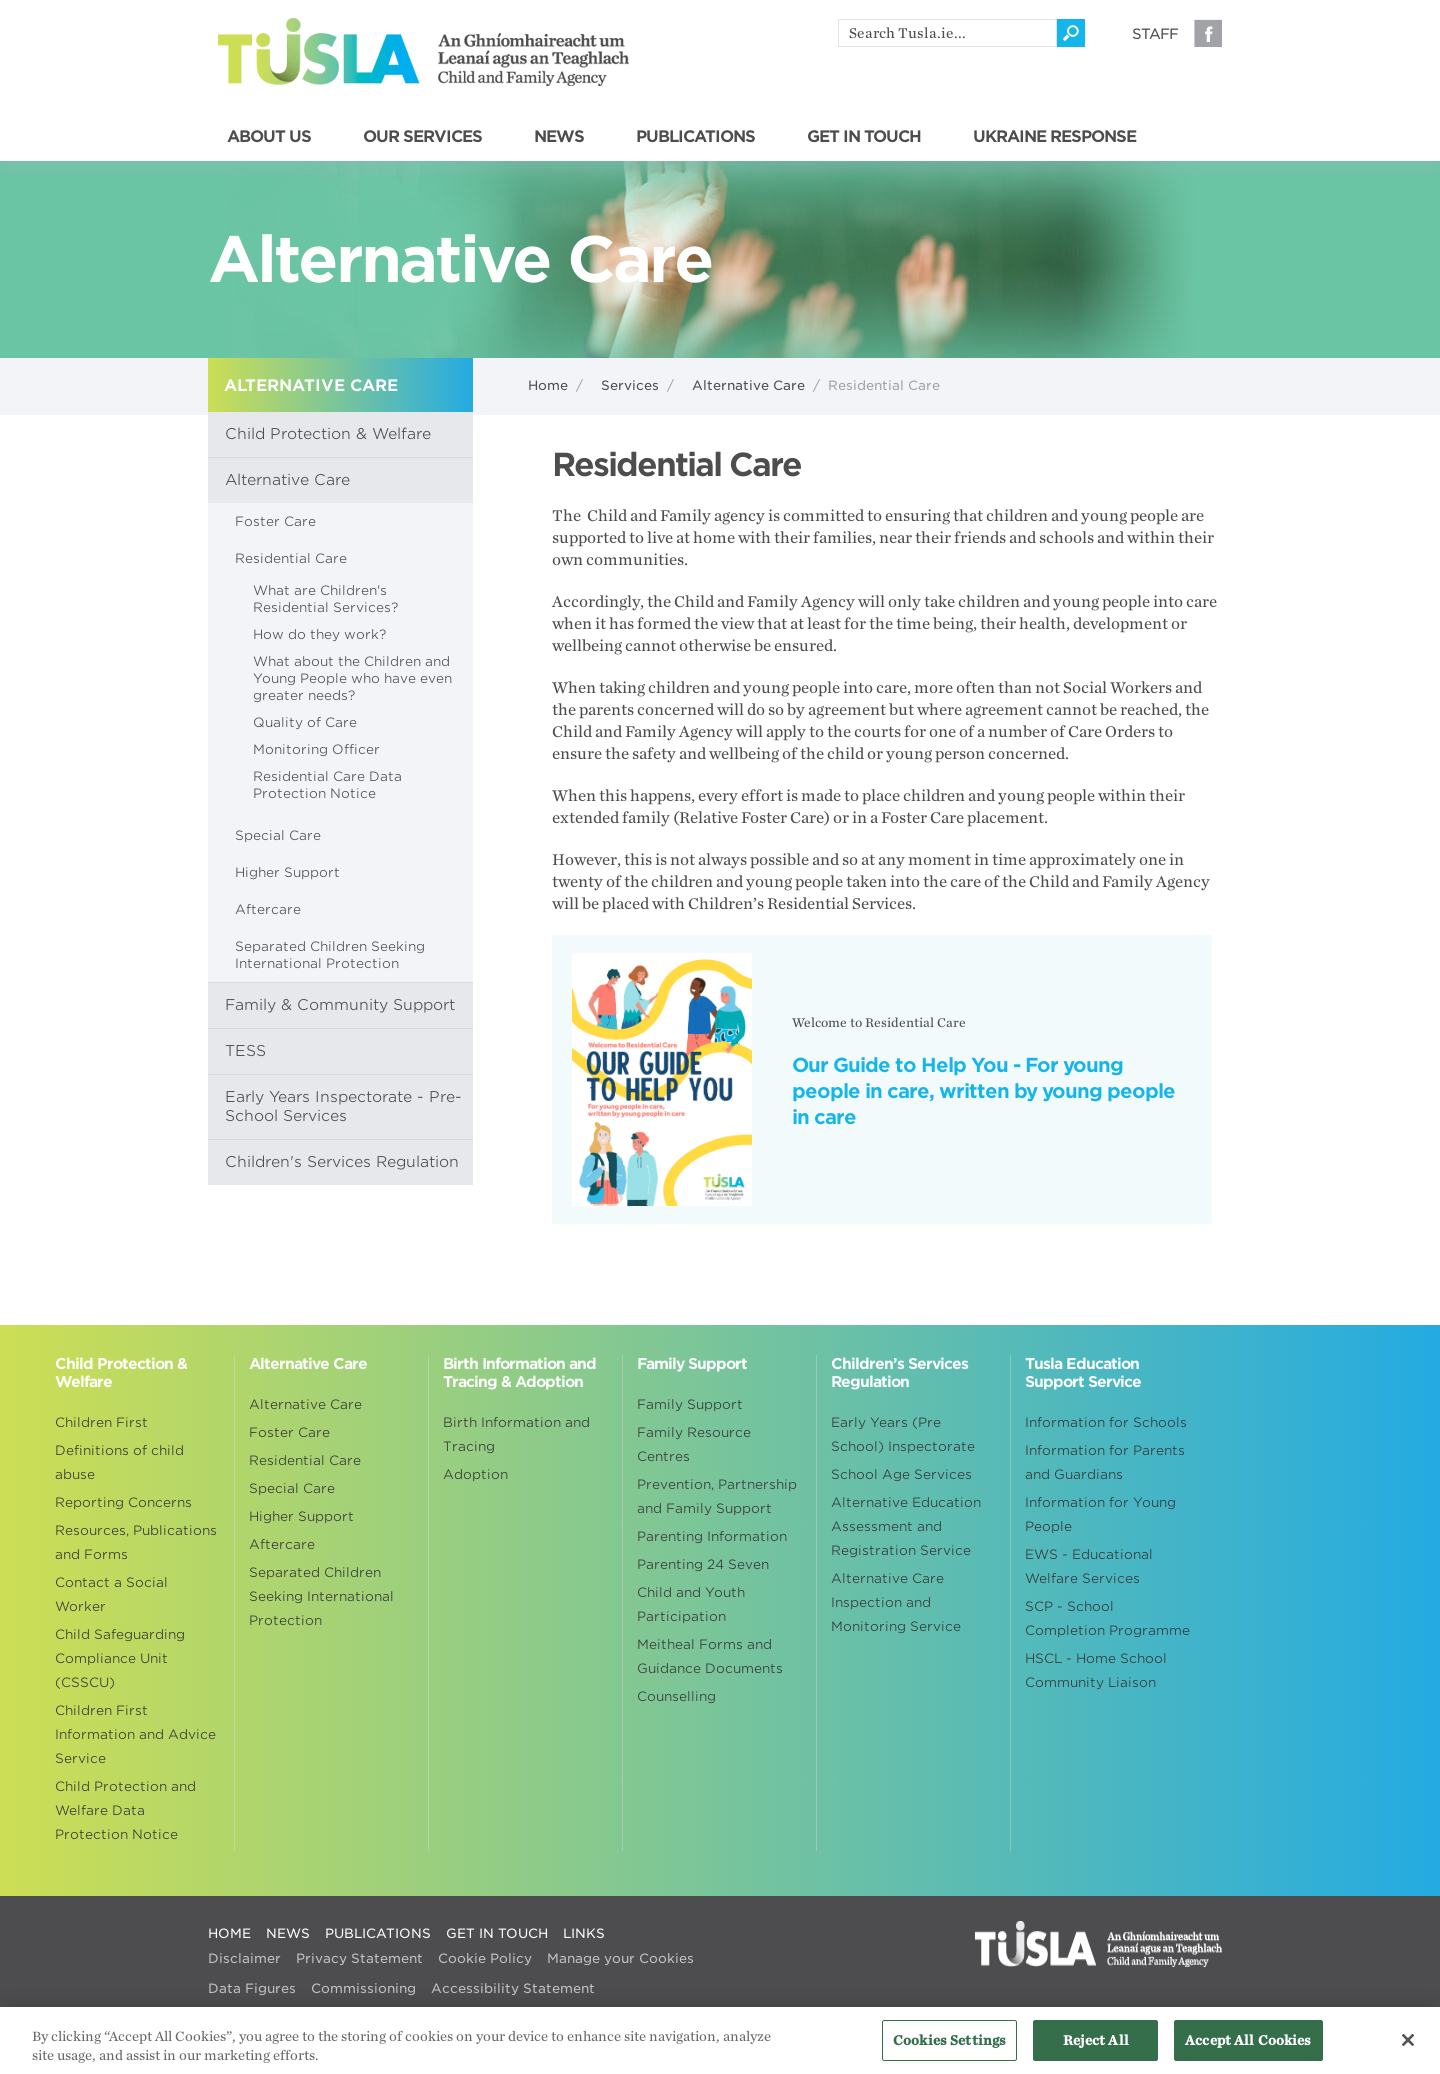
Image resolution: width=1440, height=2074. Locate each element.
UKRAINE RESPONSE (1054, 137)
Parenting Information (712, 1536)
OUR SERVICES (422, 137)
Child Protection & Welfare (328, 434)
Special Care (278, 835)
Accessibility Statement (513, 1988)
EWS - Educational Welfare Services (1089, 1566)
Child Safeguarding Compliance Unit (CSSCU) (120, 1658)
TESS (245, 1051)
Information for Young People (1100, 1514)
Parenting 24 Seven (703, 1564)
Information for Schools (1106, 1422)
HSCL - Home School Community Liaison (1096, 1670)
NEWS (559, 137)
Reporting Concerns (123, 1502)
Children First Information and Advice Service (135, 1734)
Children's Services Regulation (342, 1162)
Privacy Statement (359, 1958)
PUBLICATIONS (695, 137)
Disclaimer (244, 1958)
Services (630, 385)
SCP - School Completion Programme (1107, 1618)
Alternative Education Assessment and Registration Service (906, 1526)
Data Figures (252, 1988)
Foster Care (275, 521)
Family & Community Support (340, 1005)
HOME (229, 1933)
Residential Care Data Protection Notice (327, 785)
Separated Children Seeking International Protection (330, 955)
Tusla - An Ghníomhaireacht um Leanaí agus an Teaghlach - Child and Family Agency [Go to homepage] (423, 52)
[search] (947, 33)
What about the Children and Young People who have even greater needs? (352, 678)
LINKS (584, 1933)
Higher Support (287, 872)
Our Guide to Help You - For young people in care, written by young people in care (983, 1091)
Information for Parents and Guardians (1105, 1462)
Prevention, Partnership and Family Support (717, 1496)
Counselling (676, 1696)
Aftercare (268, 909)
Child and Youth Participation (691, 1604)
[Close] (1408, 2047)
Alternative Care (748, 385)
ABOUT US (269, 137)
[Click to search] (1071, 33)
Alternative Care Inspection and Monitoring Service (896, 1602)
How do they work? (319, 634)
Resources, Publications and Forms (136, 1542)
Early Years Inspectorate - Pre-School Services (343, 1106)
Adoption (475, 1474)
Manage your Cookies (620, 1958)
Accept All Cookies (1248, 2047)
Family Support (690, 1404)
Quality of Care (305, 722)
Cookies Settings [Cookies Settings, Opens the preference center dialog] (949, 2047)
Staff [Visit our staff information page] (1155, 34)
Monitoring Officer (316, 749)
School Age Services (901, 1474)
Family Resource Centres (694, 1444)
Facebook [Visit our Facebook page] (1208, 33)
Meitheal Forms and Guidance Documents (710, 1656)
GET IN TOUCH (864, 137)
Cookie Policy (485, 1958)
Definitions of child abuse (119, 1462)
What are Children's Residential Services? (325, 599)
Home (548, 385)
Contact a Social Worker (111, 1594)
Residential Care (291, 558)
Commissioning (363, 1988)
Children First (101, 1422)
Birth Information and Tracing (516, 1434)
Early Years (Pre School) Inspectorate (903, 1434)
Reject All (1096, 2047)
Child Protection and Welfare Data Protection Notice (125, 1810)
